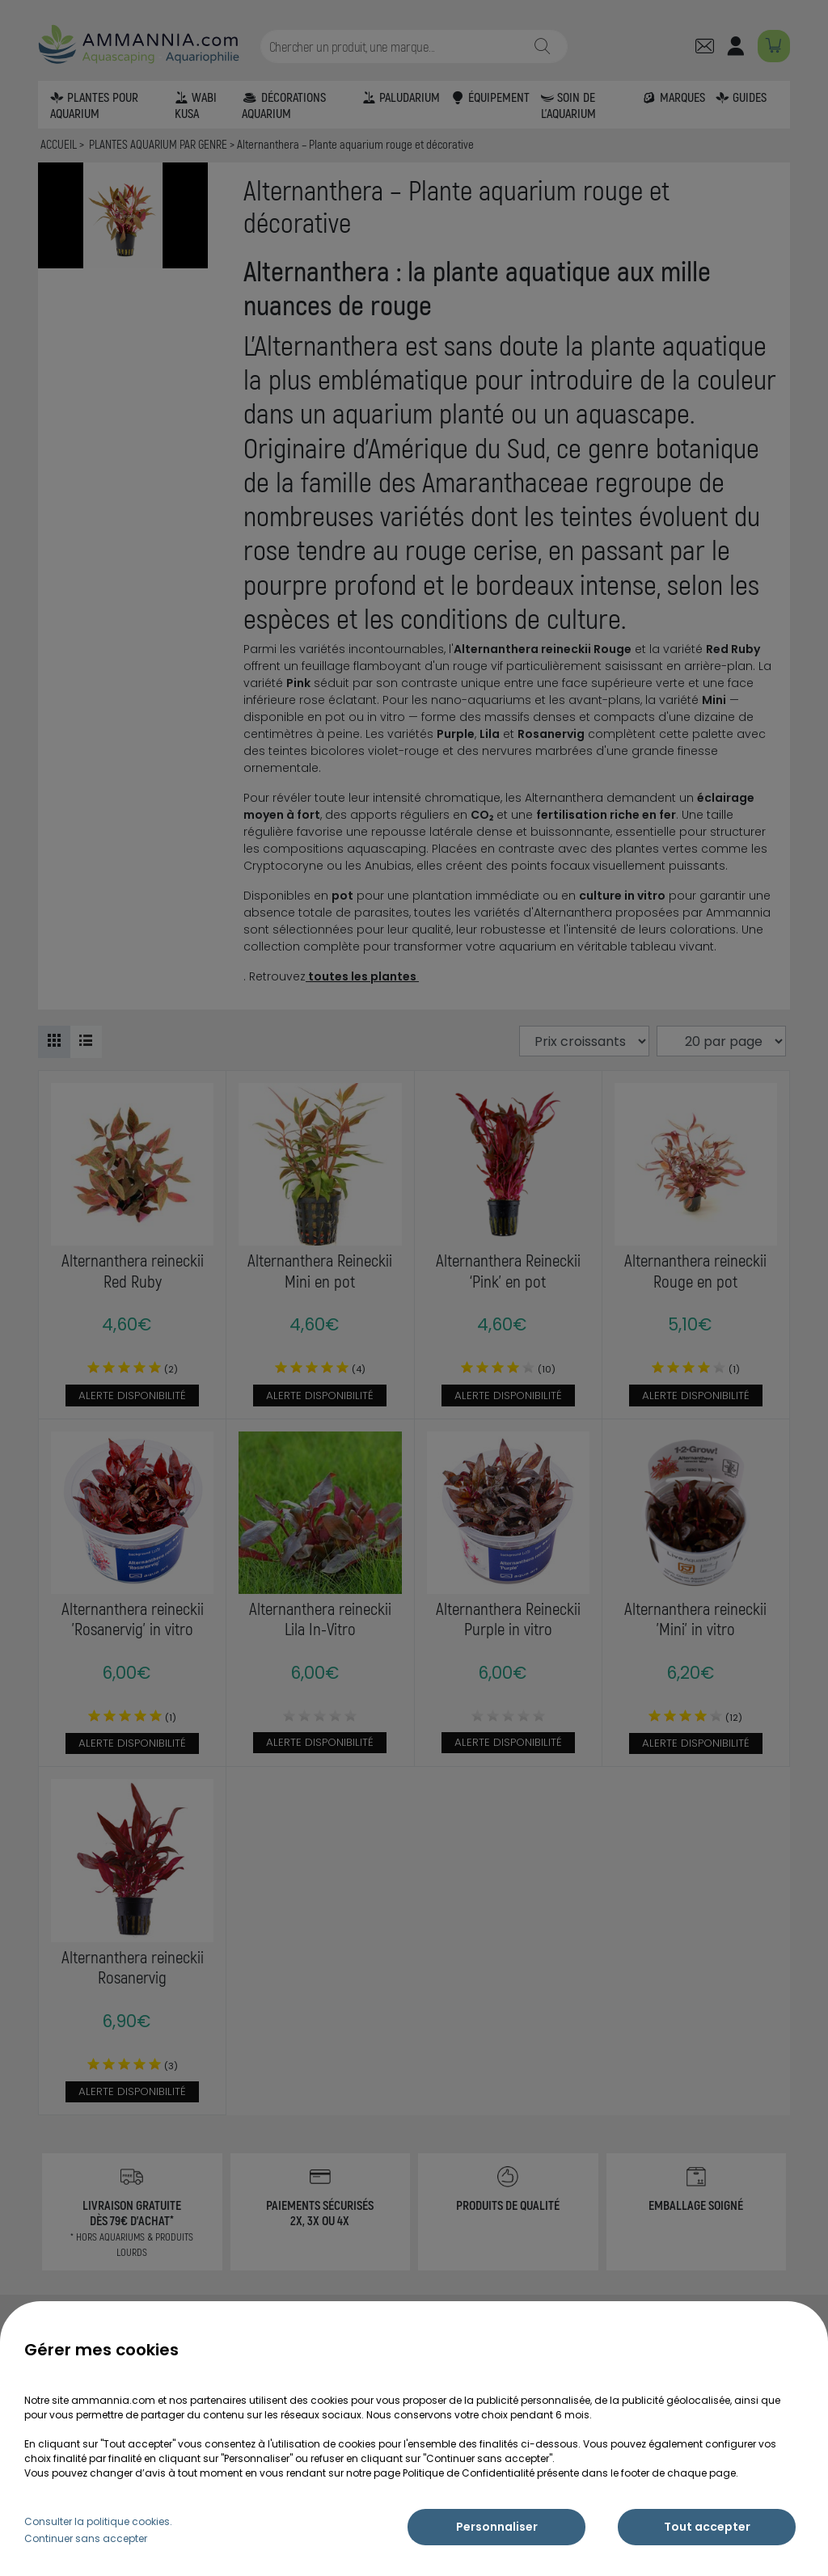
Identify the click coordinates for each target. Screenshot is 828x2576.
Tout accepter (707, 2527)
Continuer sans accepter (85, 2538)
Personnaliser (497, 2527)
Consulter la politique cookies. (98, 2521)
